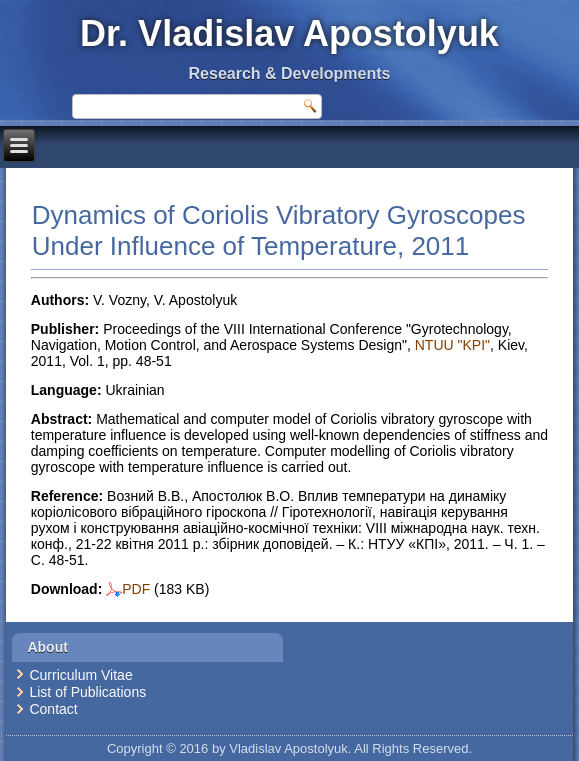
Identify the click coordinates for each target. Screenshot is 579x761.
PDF (128, 589)
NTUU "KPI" (452, 345)
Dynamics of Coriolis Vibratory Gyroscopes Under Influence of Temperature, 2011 (279, 230)
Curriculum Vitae (80, 675)
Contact (53, 709)
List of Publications (87, 692)
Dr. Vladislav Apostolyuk (289, 33)
